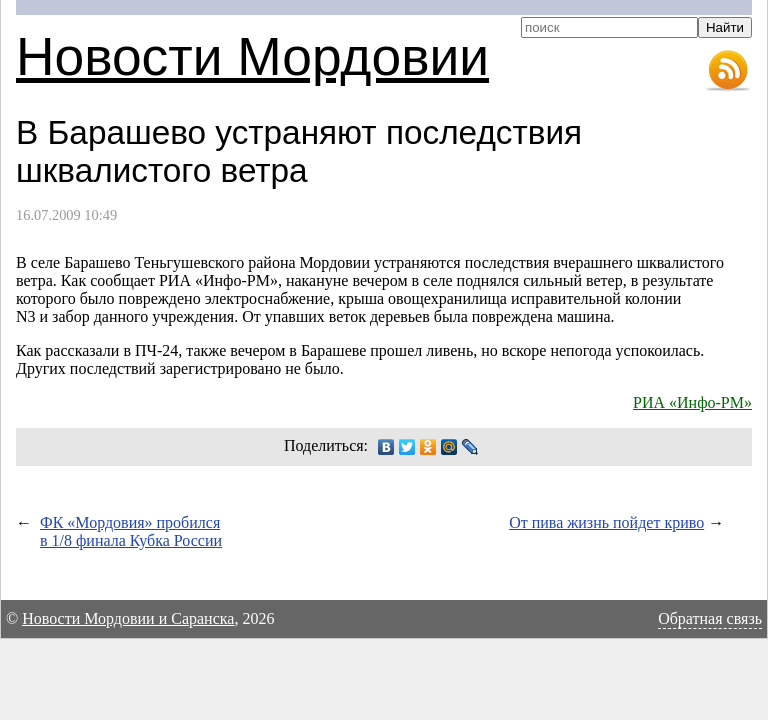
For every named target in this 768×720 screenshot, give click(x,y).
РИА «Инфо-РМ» (692, 402)
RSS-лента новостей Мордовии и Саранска (728, 71)
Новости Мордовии (252, 56)
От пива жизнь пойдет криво (606, 522)
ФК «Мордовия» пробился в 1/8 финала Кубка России (131, 531)
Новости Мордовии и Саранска (128, 618)
